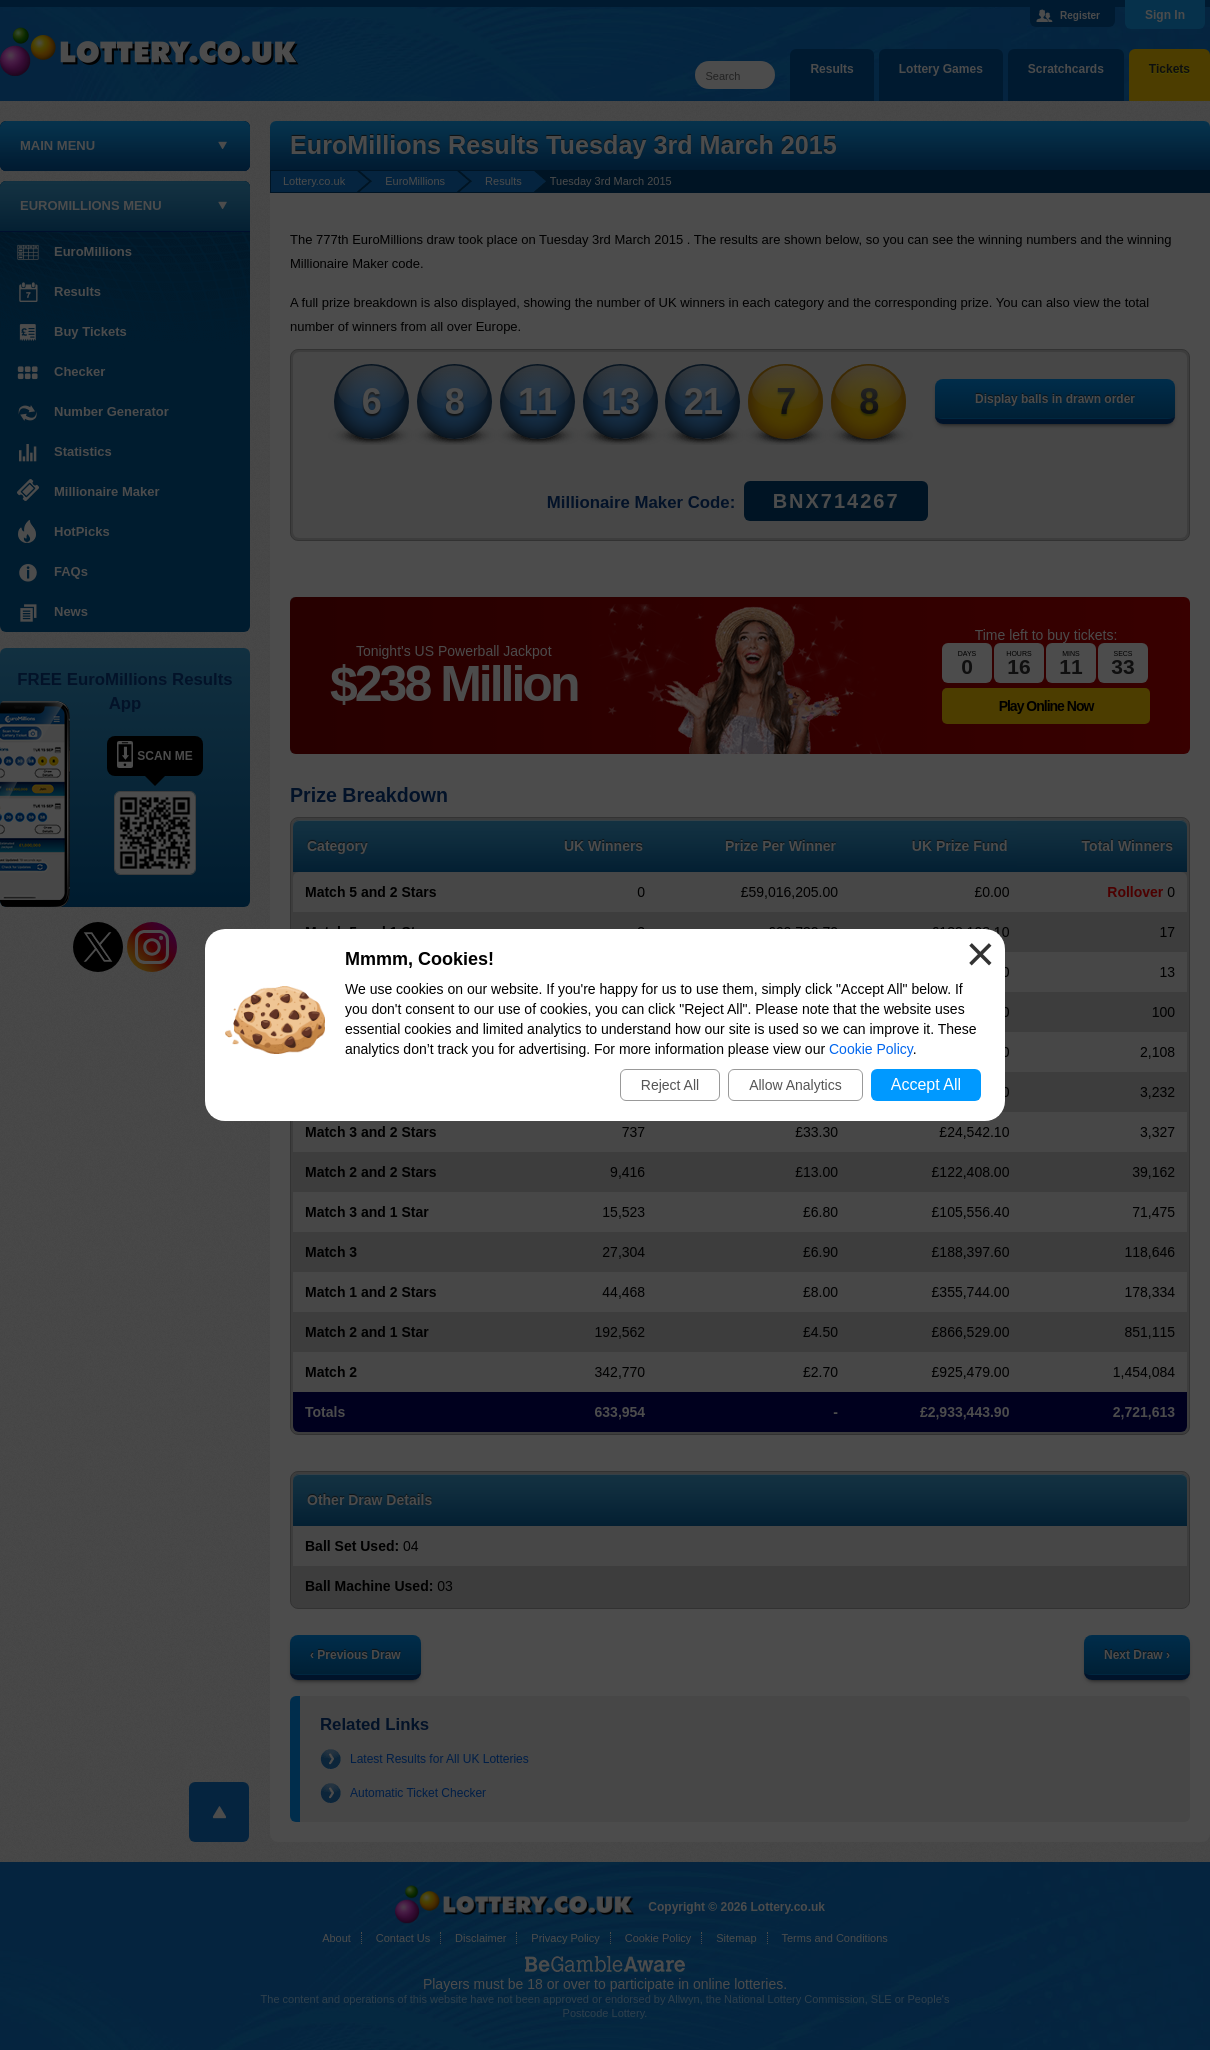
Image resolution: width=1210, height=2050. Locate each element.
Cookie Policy (871, 1049)
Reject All (670, 1085)
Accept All (926, 1084)
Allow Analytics (795, 1085)
